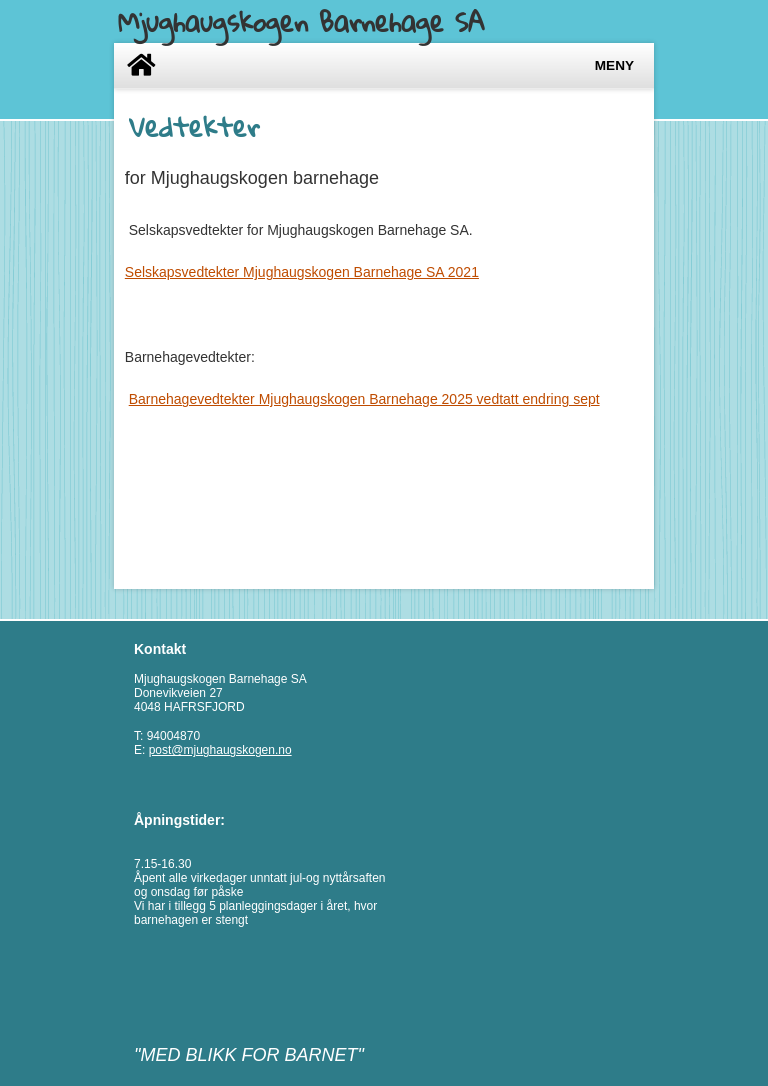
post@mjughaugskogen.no (220, 750)
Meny (614, 65)
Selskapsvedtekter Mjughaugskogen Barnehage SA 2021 (302, 272)
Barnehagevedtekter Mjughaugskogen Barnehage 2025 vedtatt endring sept (364, 399)
